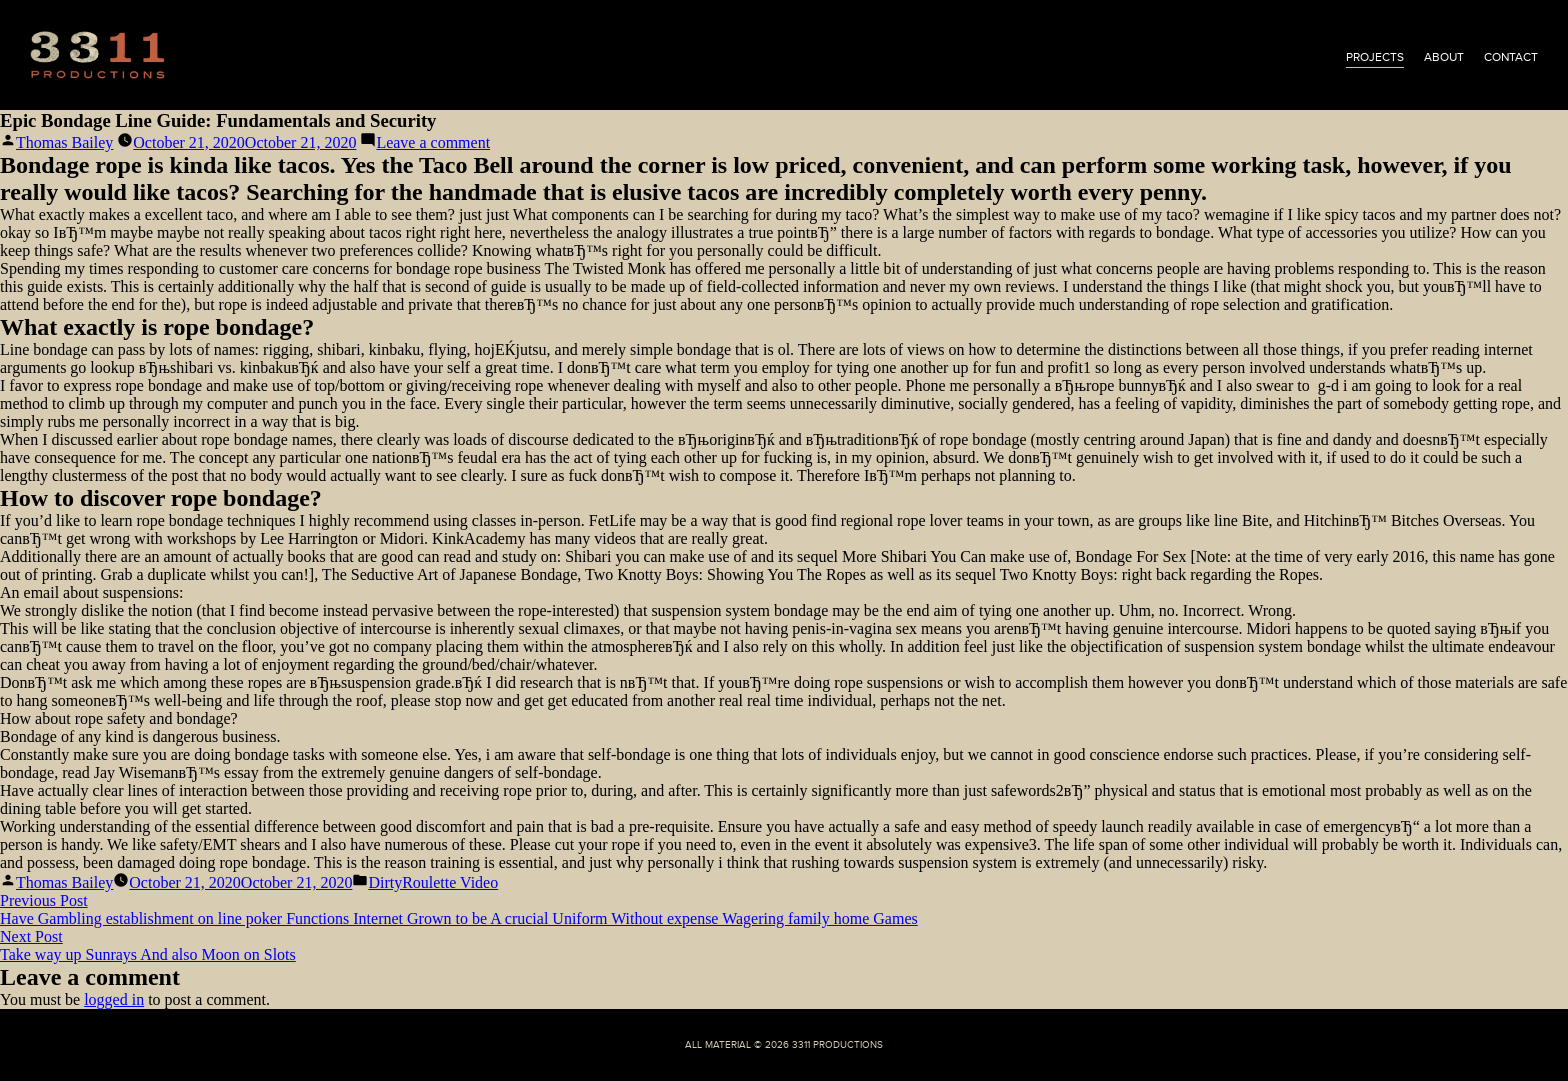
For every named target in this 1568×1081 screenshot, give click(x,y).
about (1444, 57)
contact (1511, 57)
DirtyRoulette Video (433, 882)
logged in (114, 999)
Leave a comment (433, 142)
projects (1375, 57)
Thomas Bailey (64, 142)
